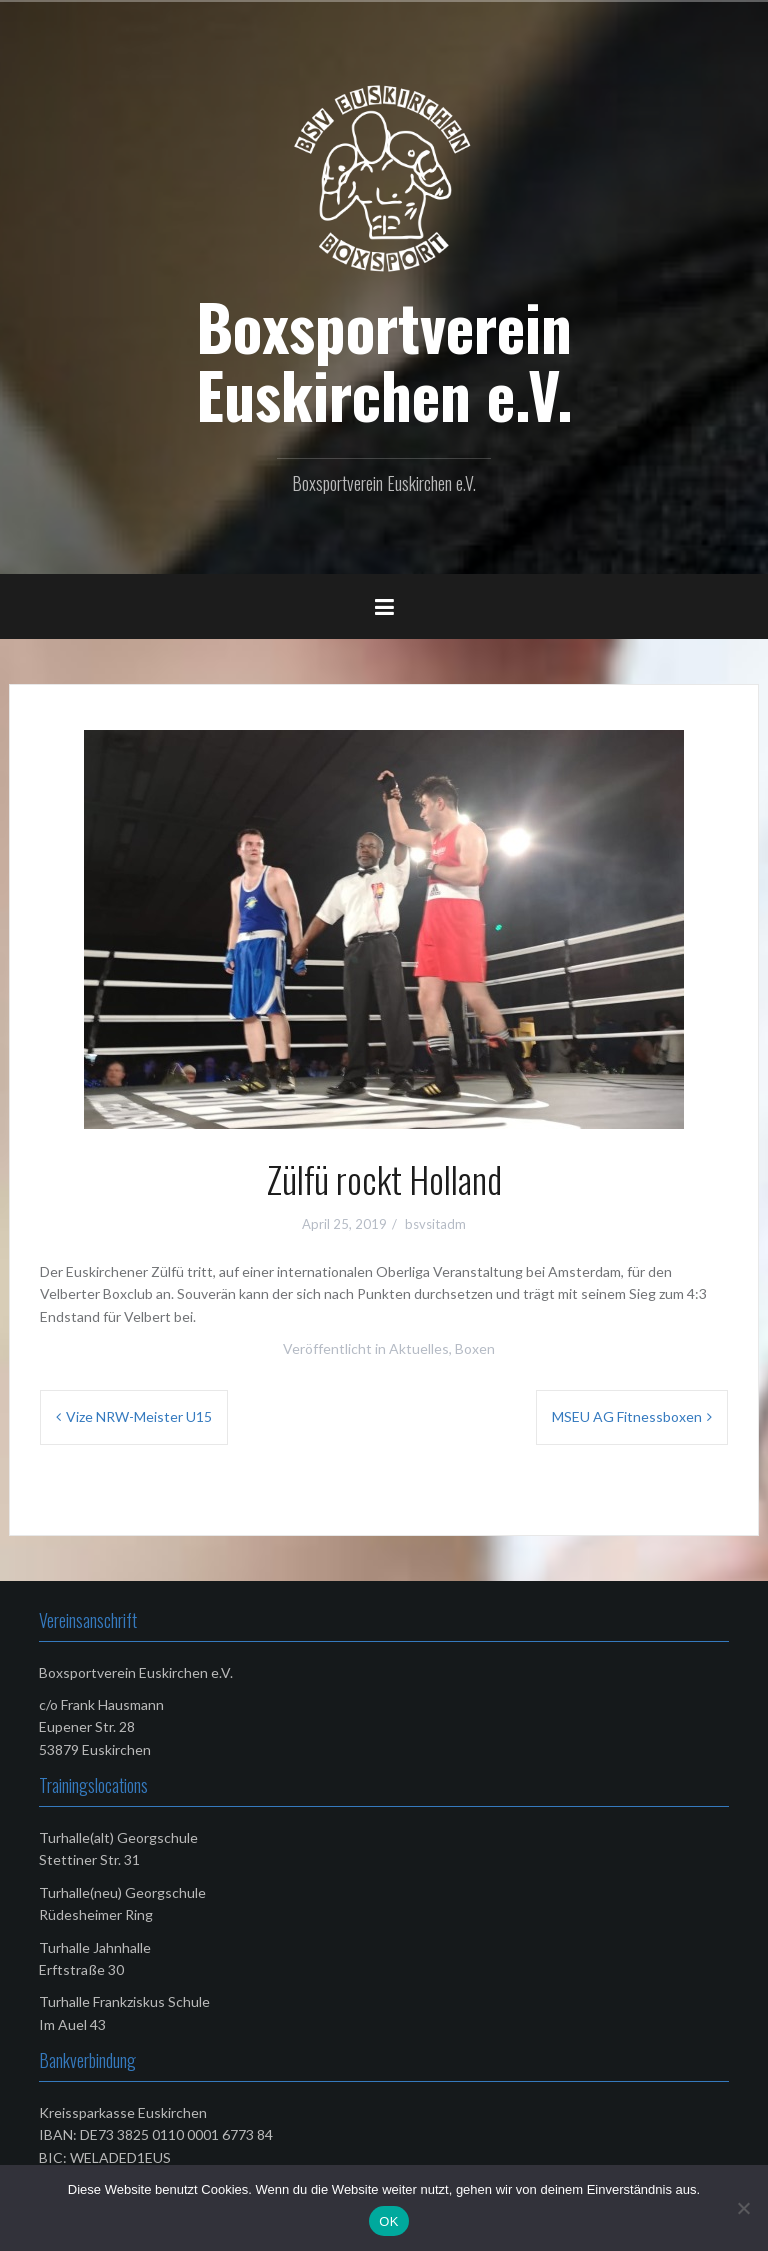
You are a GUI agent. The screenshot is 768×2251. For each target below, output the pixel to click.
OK (388, 2221)
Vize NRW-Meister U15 (139, 1416)
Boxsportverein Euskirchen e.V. (384, 360)
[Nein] (743, 2208)
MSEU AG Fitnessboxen (627, 1416)
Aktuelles (419, 1348)
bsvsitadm (435, 1224)
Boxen (475, 1348)
